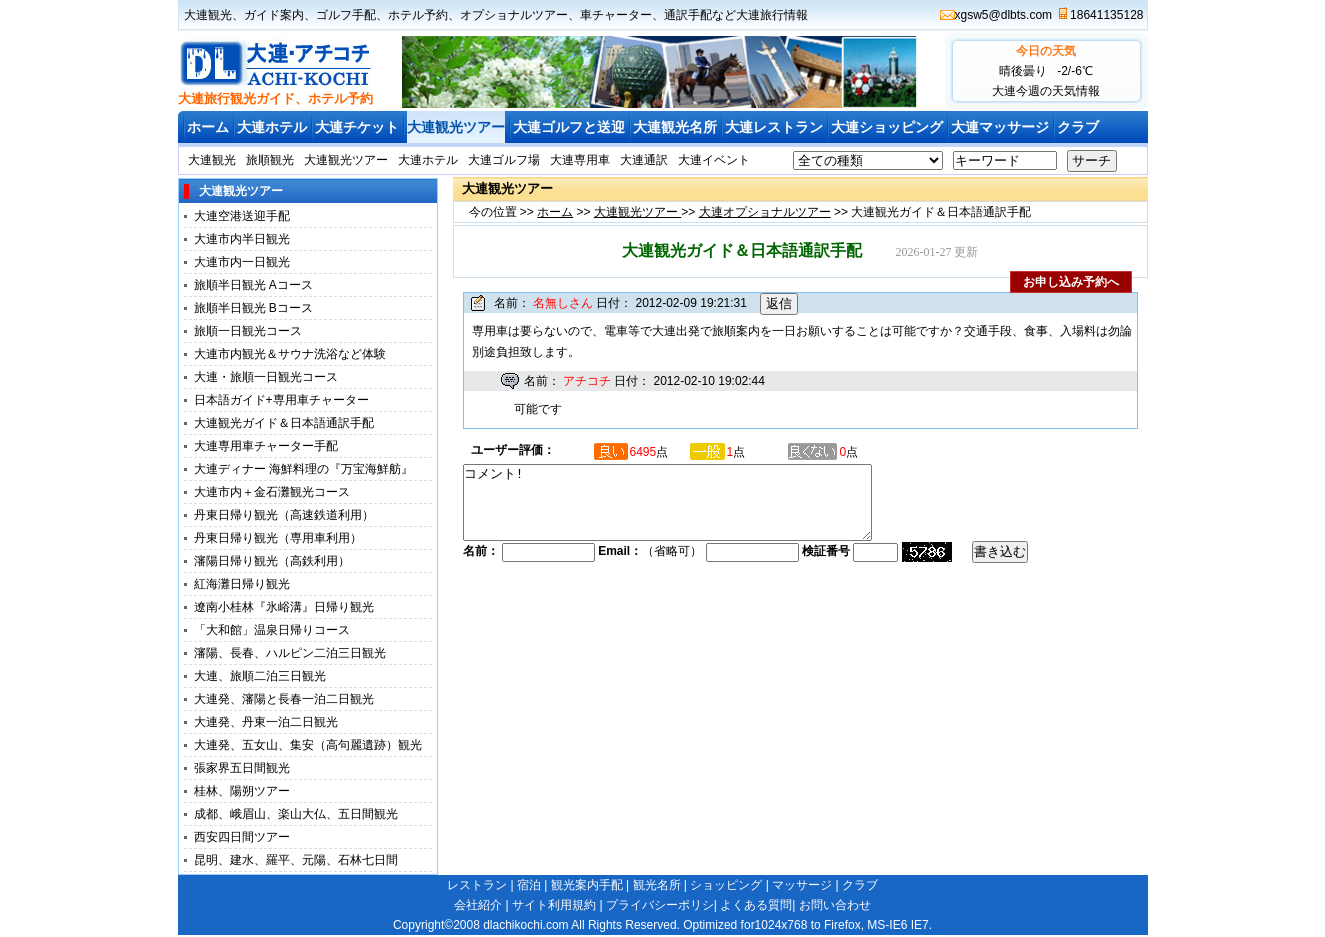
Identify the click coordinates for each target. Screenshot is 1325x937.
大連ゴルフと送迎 (569, 127)
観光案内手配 (587, 885)
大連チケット (357, 127)
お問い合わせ (835, 905)
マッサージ (802, 885)
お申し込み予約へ (1071, 282)
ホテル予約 (418, 15)
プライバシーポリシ (660, 905)
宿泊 (529, 885)
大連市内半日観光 (242, 239)
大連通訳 (644, 160)
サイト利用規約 (554, 905)
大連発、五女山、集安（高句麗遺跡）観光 (308, 745)
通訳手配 (688, 15)
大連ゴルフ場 (504, 160)
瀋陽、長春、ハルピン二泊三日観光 (290, 653)
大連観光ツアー (456, 127)
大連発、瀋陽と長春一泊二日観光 (284, 699)
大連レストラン (774, 127)
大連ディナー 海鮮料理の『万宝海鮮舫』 (303, 469)
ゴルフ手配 (346, 15)
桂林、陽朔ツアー (242, 791)
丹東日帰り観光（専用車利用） (278, 538)
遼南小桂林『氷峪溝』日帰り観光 (284, 607)
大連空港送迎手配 (242, 216)
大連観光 (208, 15)
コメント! (692, 510)
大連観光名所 (675, 127)
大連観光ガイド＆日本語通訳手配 (284, 423)
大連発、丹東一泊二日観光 (266, 722)
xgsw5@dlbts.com (1004, 15)
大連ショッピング (887, 127)
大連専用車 (580, 160)
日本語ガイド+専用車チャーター (281, 400)
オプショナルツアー (514, 15)
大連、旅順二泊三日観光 (260, 676)
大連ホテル (272, 127)
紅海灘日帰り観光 (242, 584)
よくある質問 (756, 905)
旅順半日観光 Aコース (253, 285)
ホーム (208, 127)
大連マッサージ (1000, 127)
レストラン (477, 885)
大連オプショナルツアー (765, 212)
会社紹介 (478, 905)
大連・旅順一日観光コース (266, 377)
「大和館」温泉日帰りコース (272, 630)
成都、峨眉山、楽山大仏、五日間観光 (296, 814)
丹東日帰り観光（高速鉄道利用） (284, 515)
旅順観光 (270, 160)
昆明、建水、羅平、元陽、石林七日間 (296, 860)
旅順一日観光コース (248, 331)
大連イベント (714, 160)
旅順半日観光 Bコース (253, 308)
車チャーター (616, 15)
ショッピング (726, 885)
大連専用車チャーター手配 (266, 446)
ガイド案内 (274, 15)
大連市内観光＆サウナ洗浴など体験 (290, 354)
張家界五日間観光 (242, 768)
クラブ (1078, 127)
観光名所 (657, 885)
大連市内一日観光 (242, 262)
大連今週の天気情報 (1046, 91)
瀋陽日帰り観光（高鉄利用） (272, 561)
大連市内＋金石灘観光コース (272, 492)
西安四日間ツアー (242, 837)
